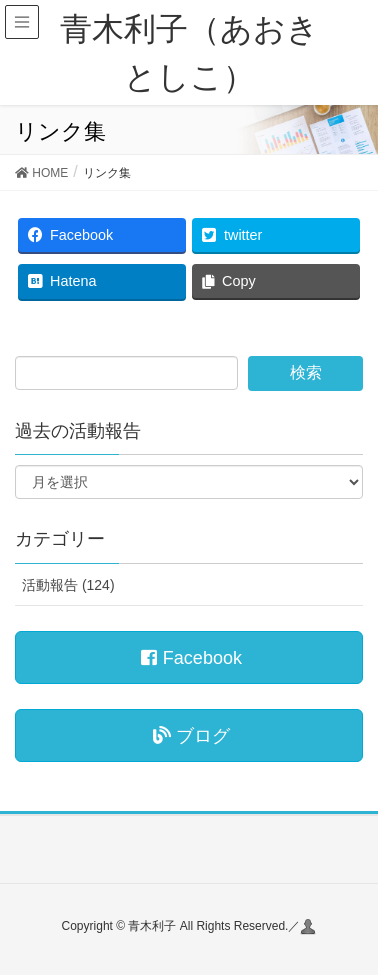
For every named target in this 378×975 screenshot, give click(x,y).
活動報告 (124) (68, 585)
